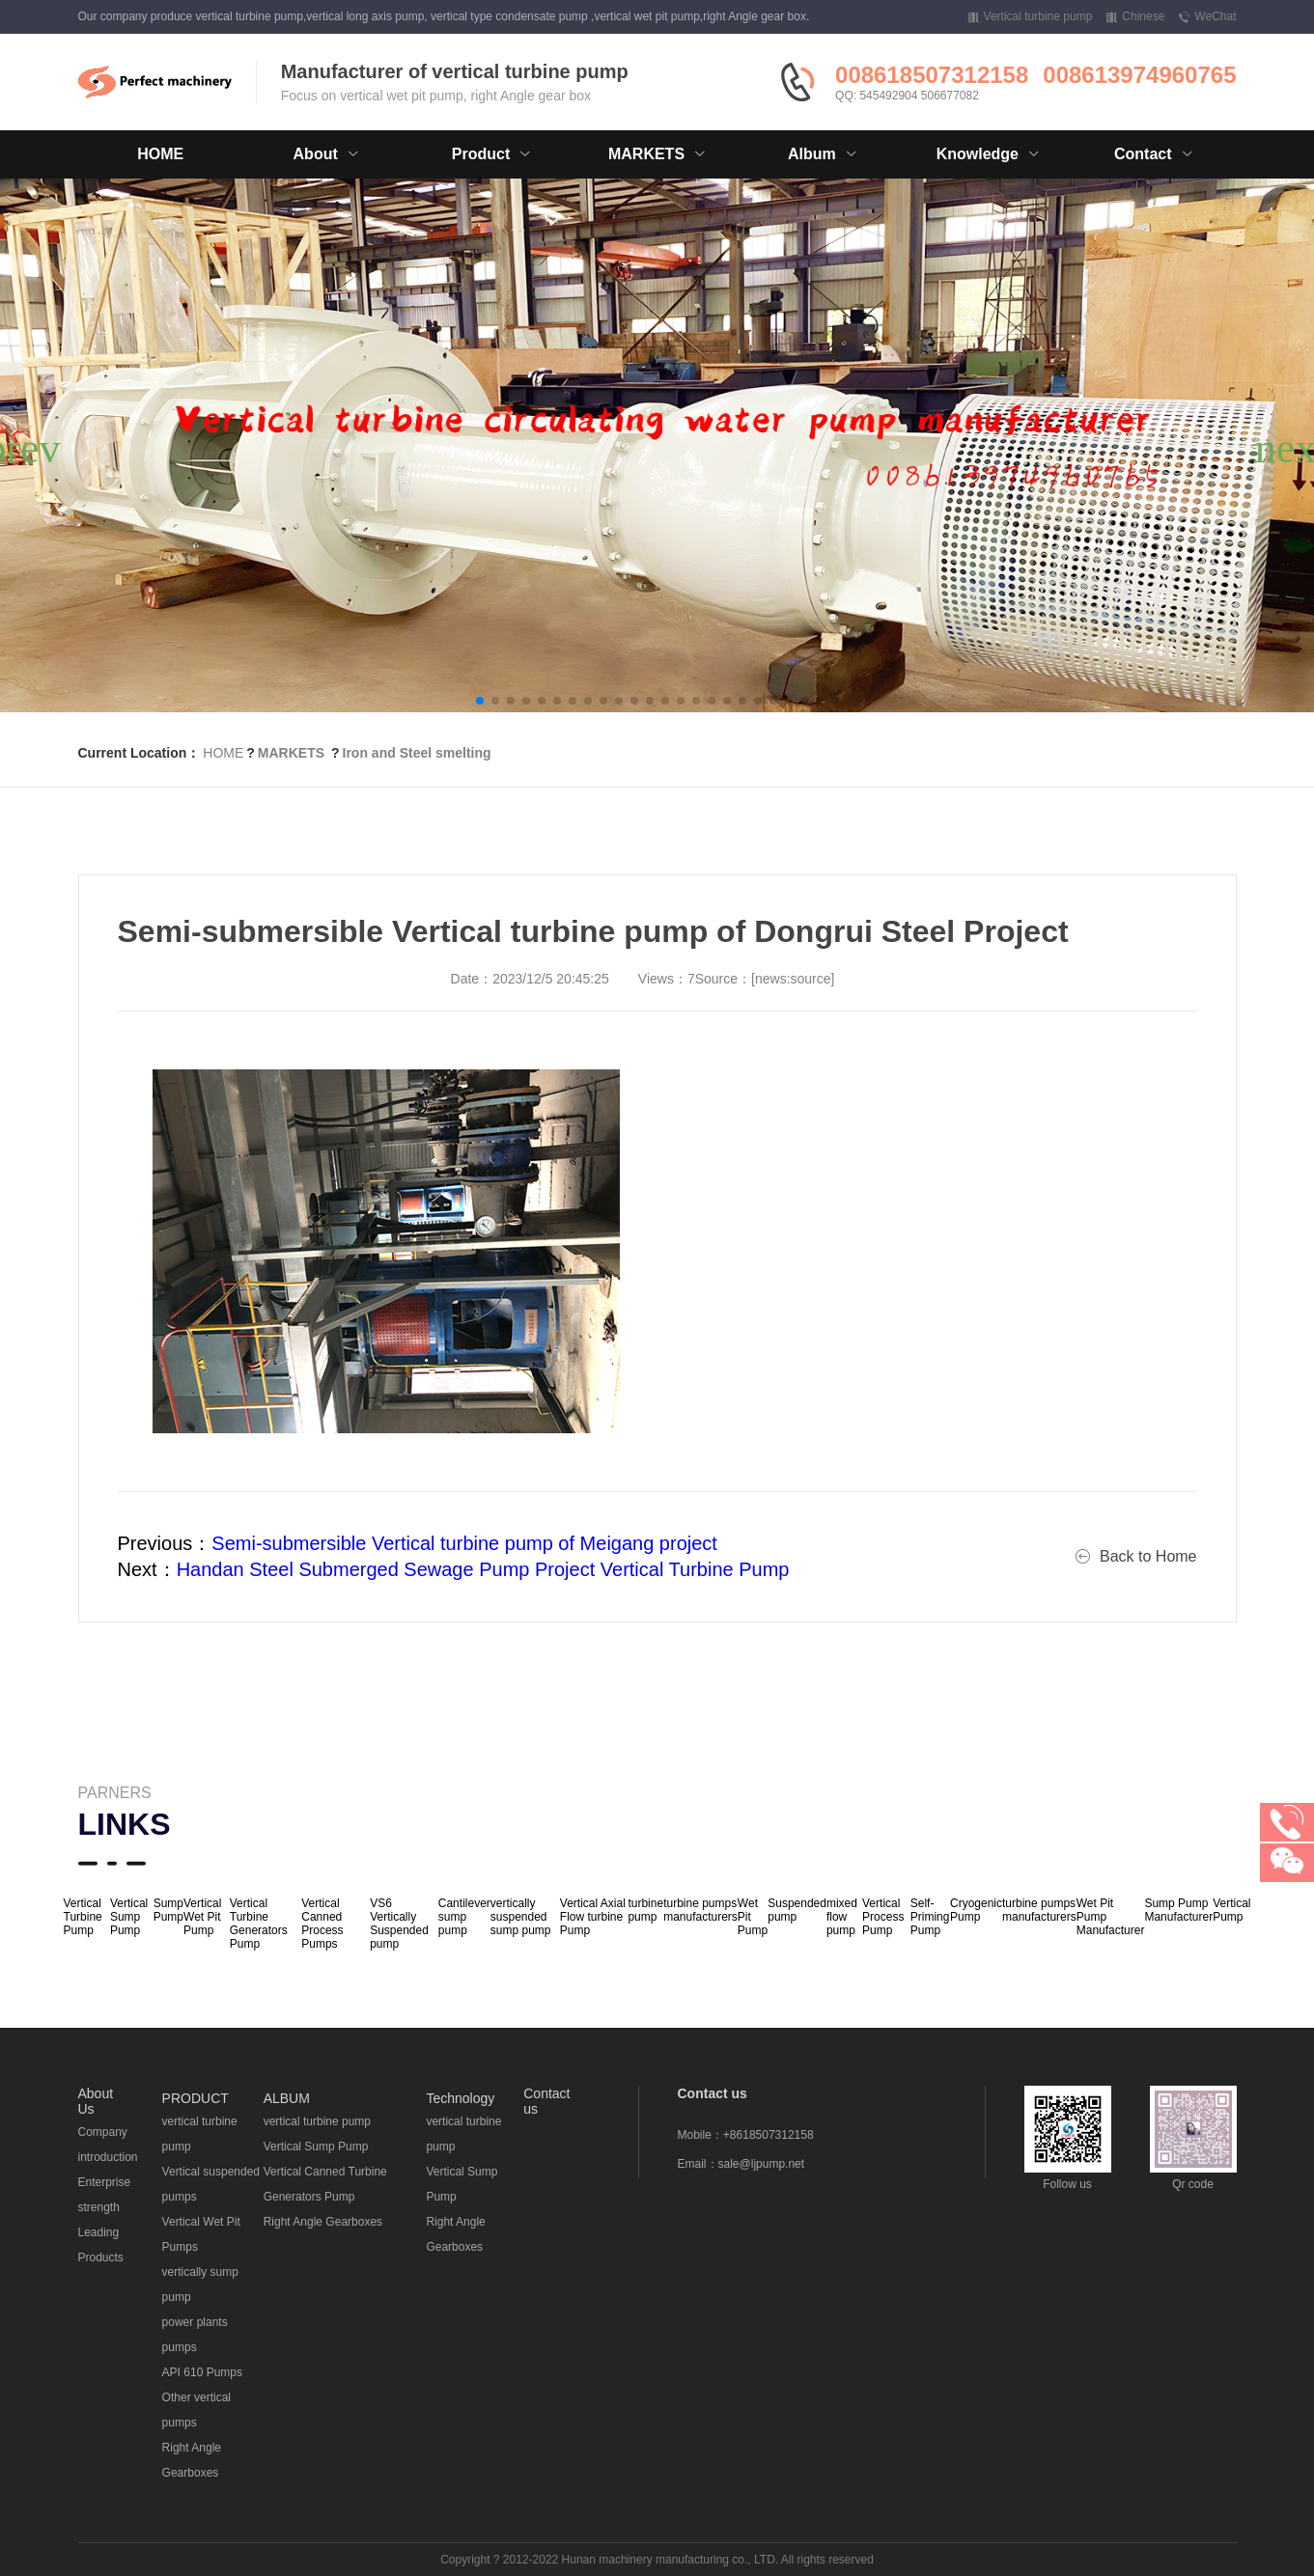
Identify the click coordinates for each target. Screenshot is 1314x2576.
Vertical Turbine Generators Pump (259, 1924)
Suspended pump (797, 1910)
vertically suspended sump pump (520, 1917)
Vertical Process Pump (883, 1917)
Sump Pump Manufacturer (1178, 1910)
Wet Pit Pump (753, 1917)
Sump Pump (168, 1910)
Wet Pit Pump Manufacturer (1110, 1917)
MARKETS (291, 753)
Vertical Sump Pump (129, 1917)
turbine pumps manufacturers (700, 1910)
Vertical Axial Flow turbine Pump (593, 1917)
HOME (160, 154)
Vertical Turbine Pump (83, 1917)
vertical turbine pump (317, 2121)
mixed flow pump (841, 1917)
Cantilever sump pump (464, 1917)
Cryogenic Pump (976, 1910)
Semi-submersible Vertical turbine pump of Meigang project (464, 1543)
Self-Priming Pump (930, 1917)
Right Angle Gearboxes (323, 2222)
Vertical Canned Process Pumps (322, 1924)
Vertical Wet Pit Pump (202, 1917)
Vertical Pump (1231, 1910)
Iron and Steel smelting (417, 753)
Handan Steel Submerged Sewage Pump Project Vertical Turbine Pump (483, 1569)
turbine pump (645, 1910)
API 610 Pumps (202, 2372)
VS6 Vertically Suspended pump (399, 1924)
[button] (480, 701)
